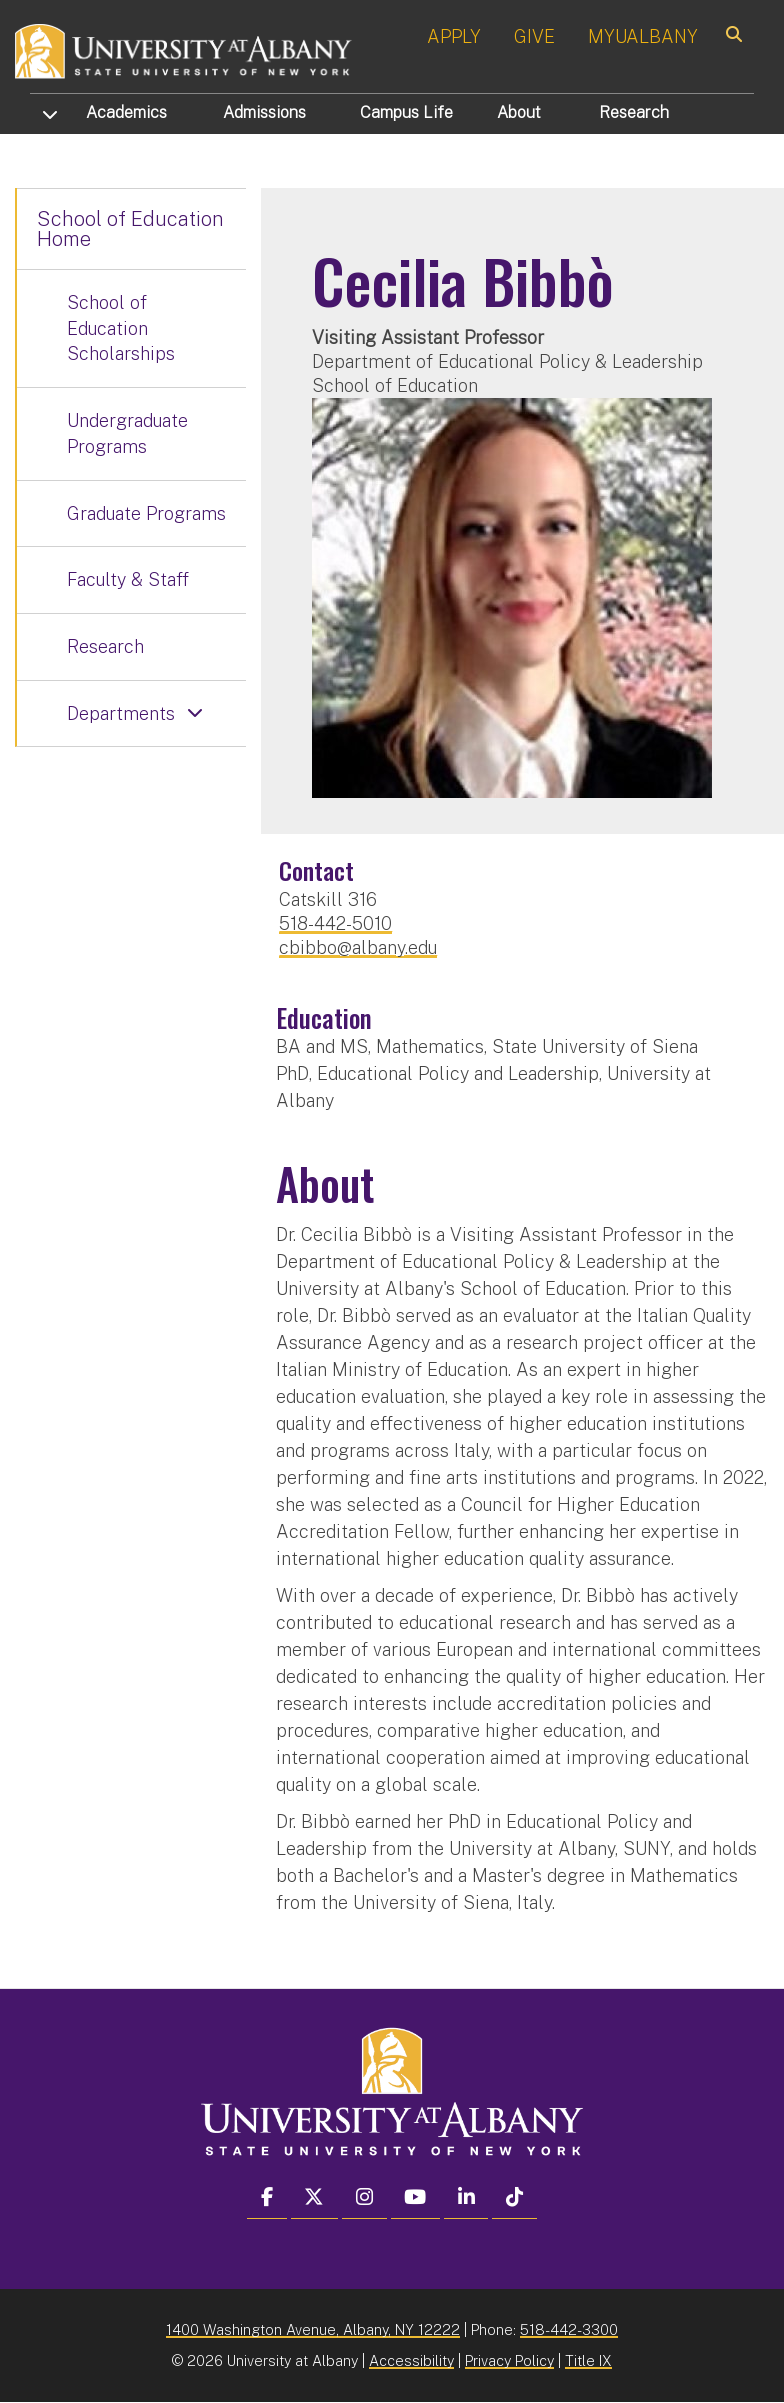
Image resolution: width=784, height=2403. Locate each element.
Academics (126, 112)
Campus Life (406, 112)
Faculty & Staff (128, 579)
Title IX (588, 2360)
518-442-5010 (335, 923)
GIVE (534, 36)
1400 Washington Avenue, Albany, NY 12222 (313, 2329)
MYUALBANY (643, 36)
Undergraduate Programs (127, 433)
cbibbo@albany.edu (358, 947)
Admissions (264, 112)
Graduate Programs (146, 513)
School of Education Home (130, 229)
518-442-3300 (569, 2329)
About (519, 112)
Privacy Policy (509, 2360)
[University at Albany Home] (184, 49)
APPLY (454, 36)
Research (634, 112)
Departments (121, 713)
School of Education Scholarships (121, 328)
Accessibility (411, 2360)
